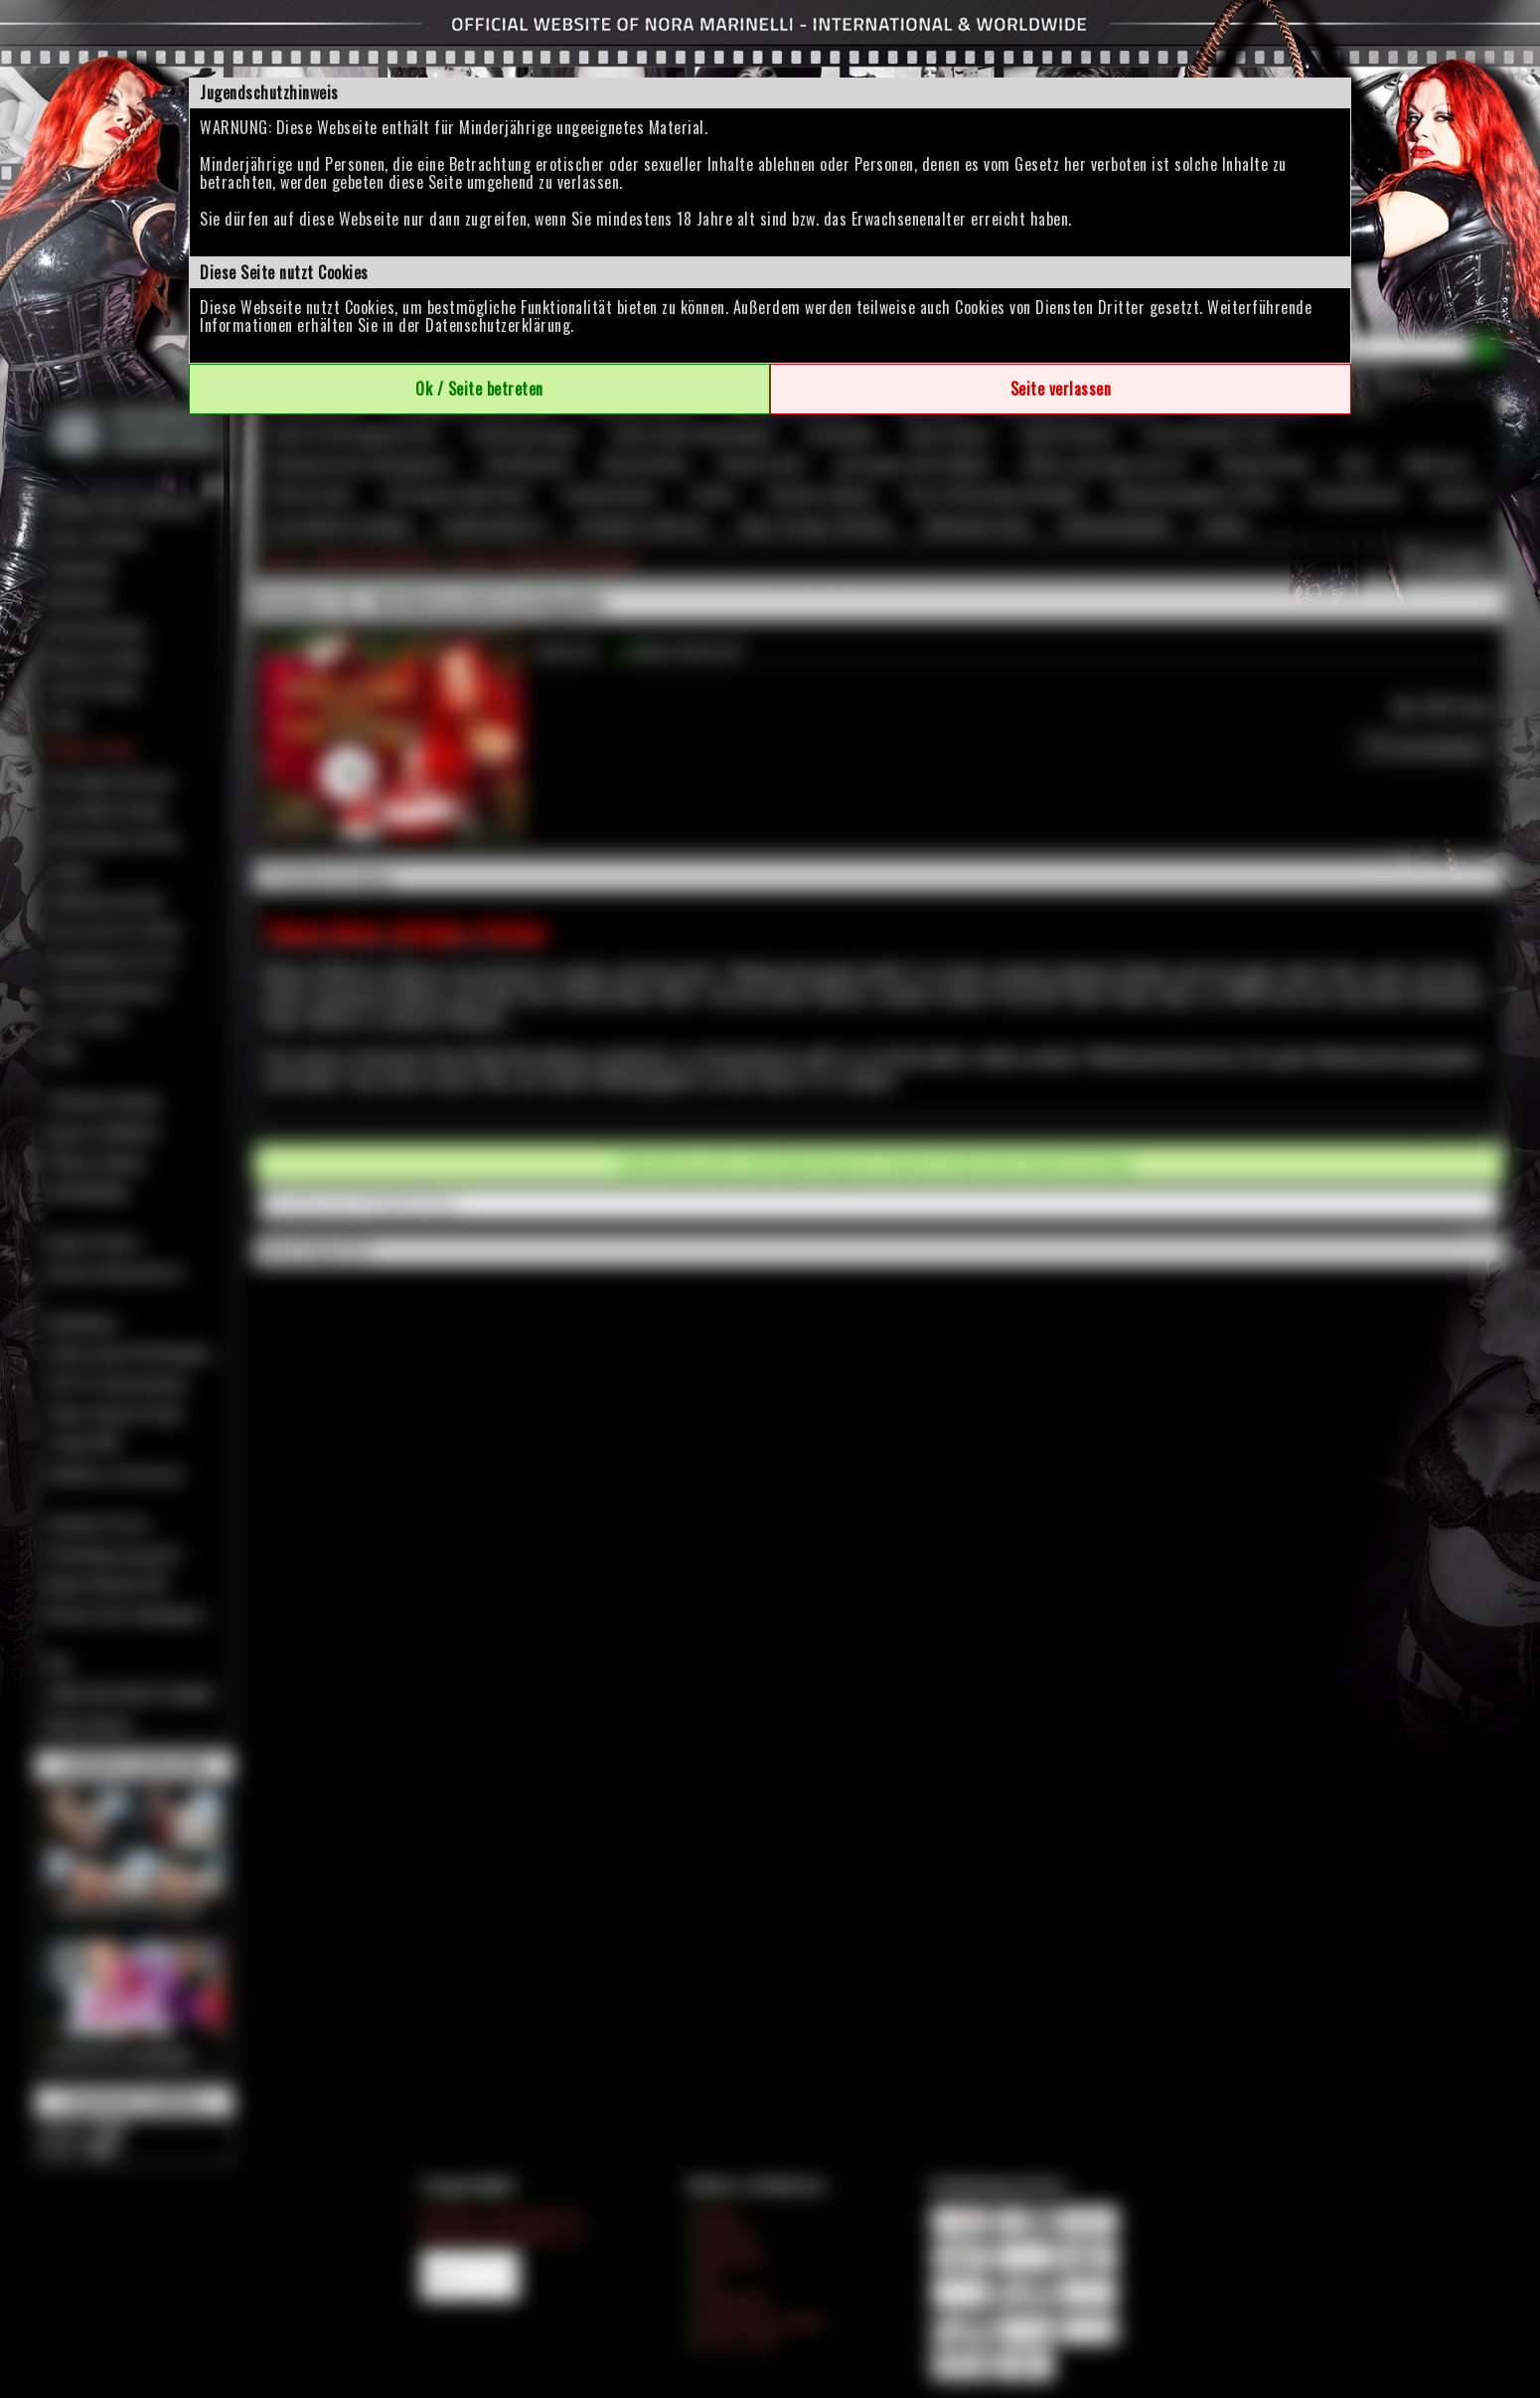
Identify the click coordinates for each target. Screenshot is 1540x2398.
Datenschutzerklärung (497, 325)
